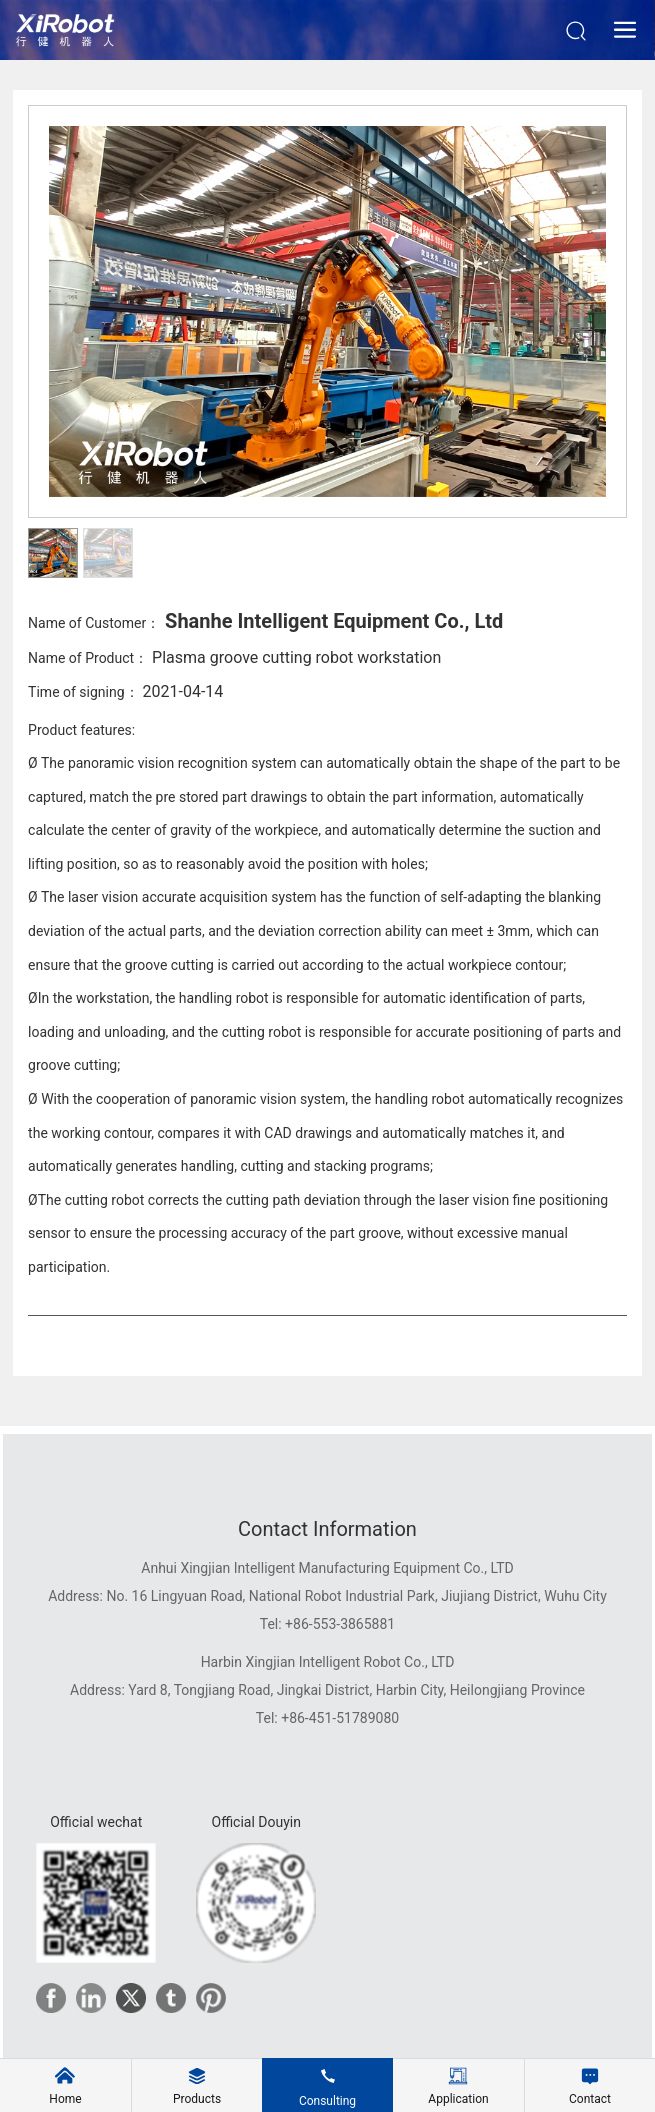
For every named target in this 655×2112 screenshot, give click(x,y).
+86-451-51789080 (340, 1718)
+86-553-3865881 (340, 1624)
